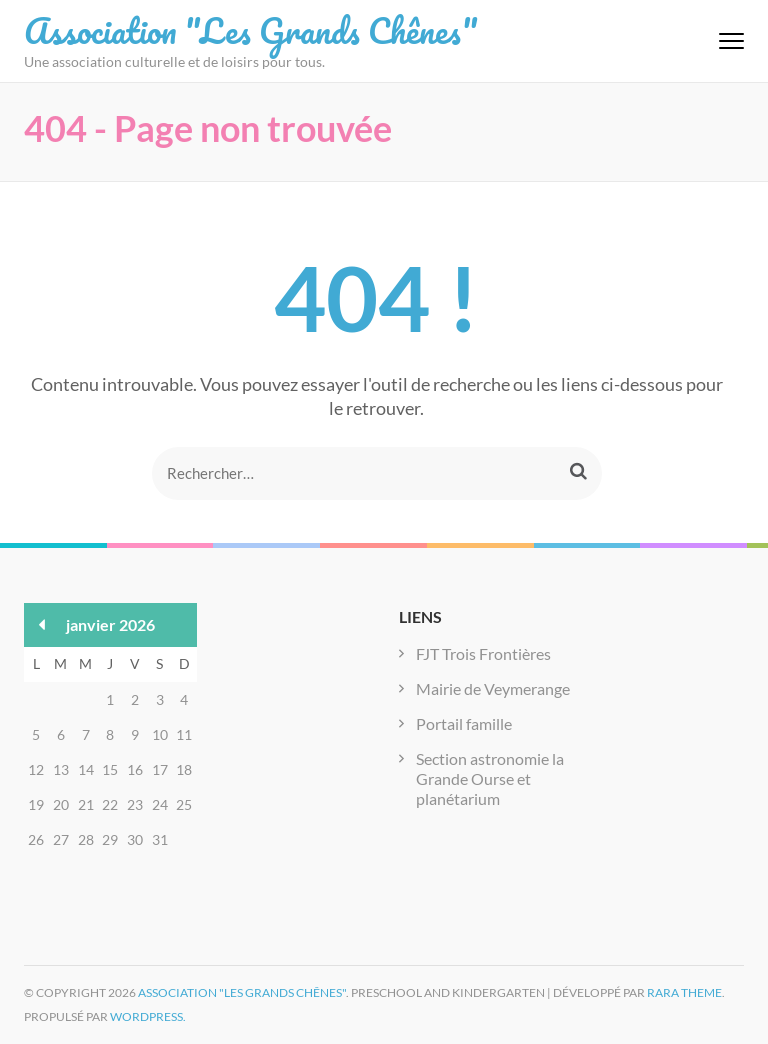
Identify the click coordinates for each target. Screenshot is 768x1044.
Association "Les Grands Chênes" (250, 30)
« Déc (42, 624)
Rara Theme (684, 992)
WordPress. (148, 1016)
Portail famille (464, 723)
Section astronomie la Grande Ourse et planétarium (490, 778)
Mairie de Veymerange (493, 688)
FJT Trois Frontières (483, 653)
